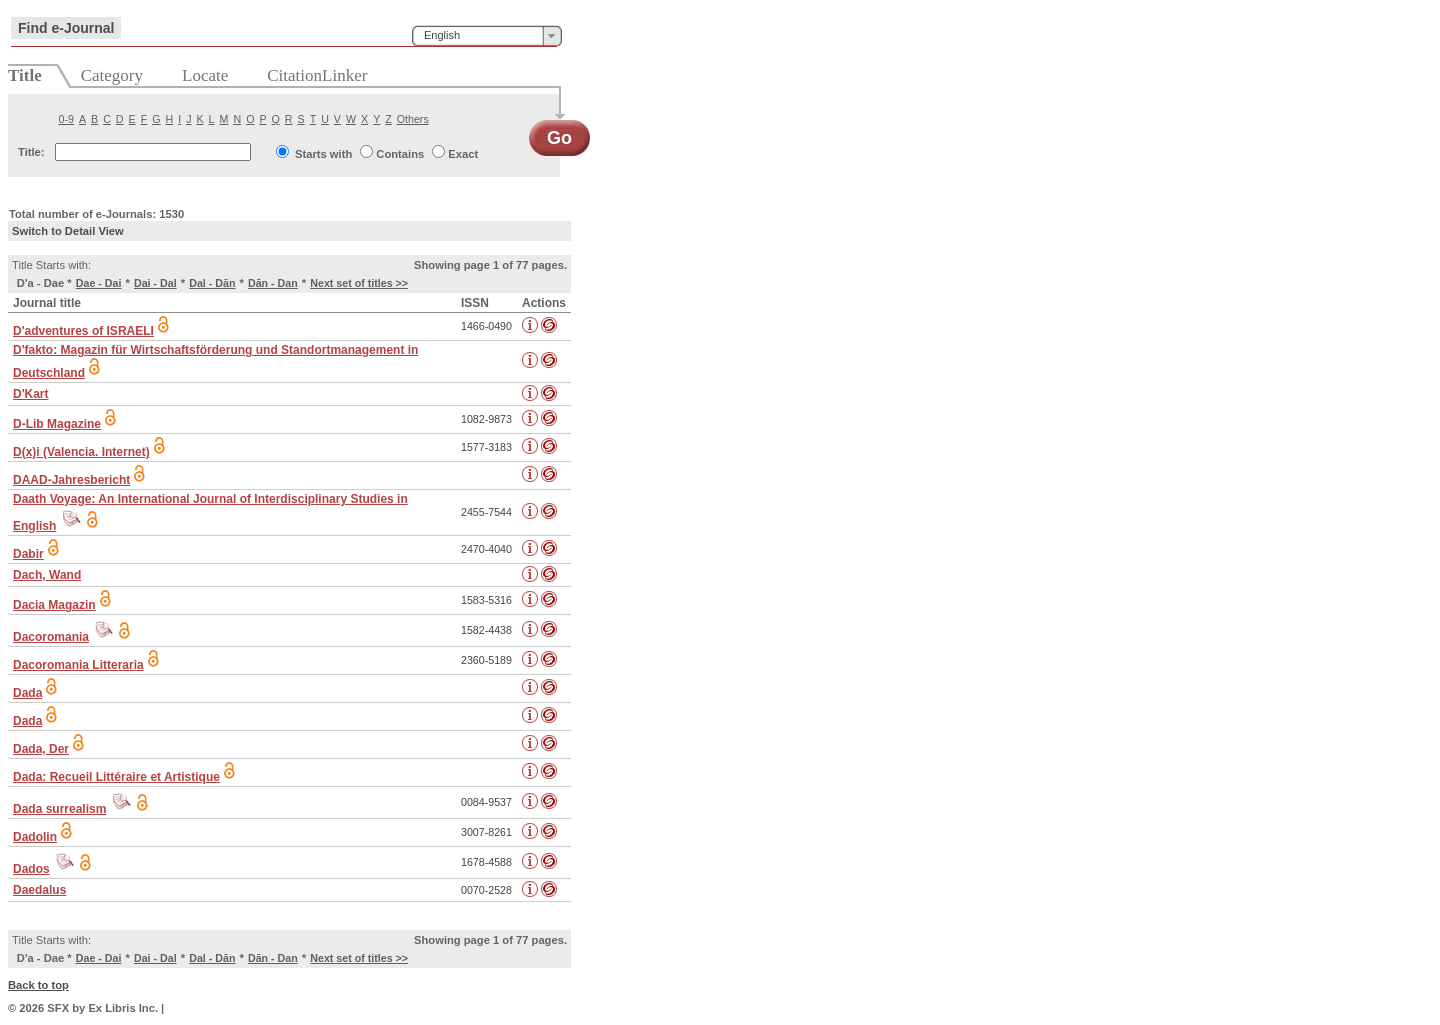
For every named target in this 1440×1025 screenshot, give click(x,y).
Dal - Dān (212, 283)
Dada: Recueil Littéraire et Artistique (116, 777)
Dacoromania (51, 637)
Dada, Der (41, 749)
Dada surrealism (59, 809)
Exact (463, 154)
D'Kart (31, 394)
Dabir (28, 554)
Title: (31, 152)
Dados (31, 869)
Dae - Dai (99, 283)
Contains (400, 154)
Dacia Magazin (54, 605)
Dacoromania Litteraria (78, 665)
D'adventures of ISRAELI (83, 331)
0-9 (66, 119)
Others (413, 119)
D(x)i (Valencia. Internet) (81, 452)
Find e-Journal (66, 28)
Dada (27, 693)
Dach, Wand (47, 575)
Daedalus (39, 890)
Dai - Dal (155, 283)
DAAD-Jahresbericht (71, 480)
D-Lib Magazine (57, 424)
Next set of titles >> (359, 283)
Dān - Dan (273, 283)
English (442, 35)
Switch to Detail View (68, 231)
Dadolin (35, 837)
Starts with (323, 154)
